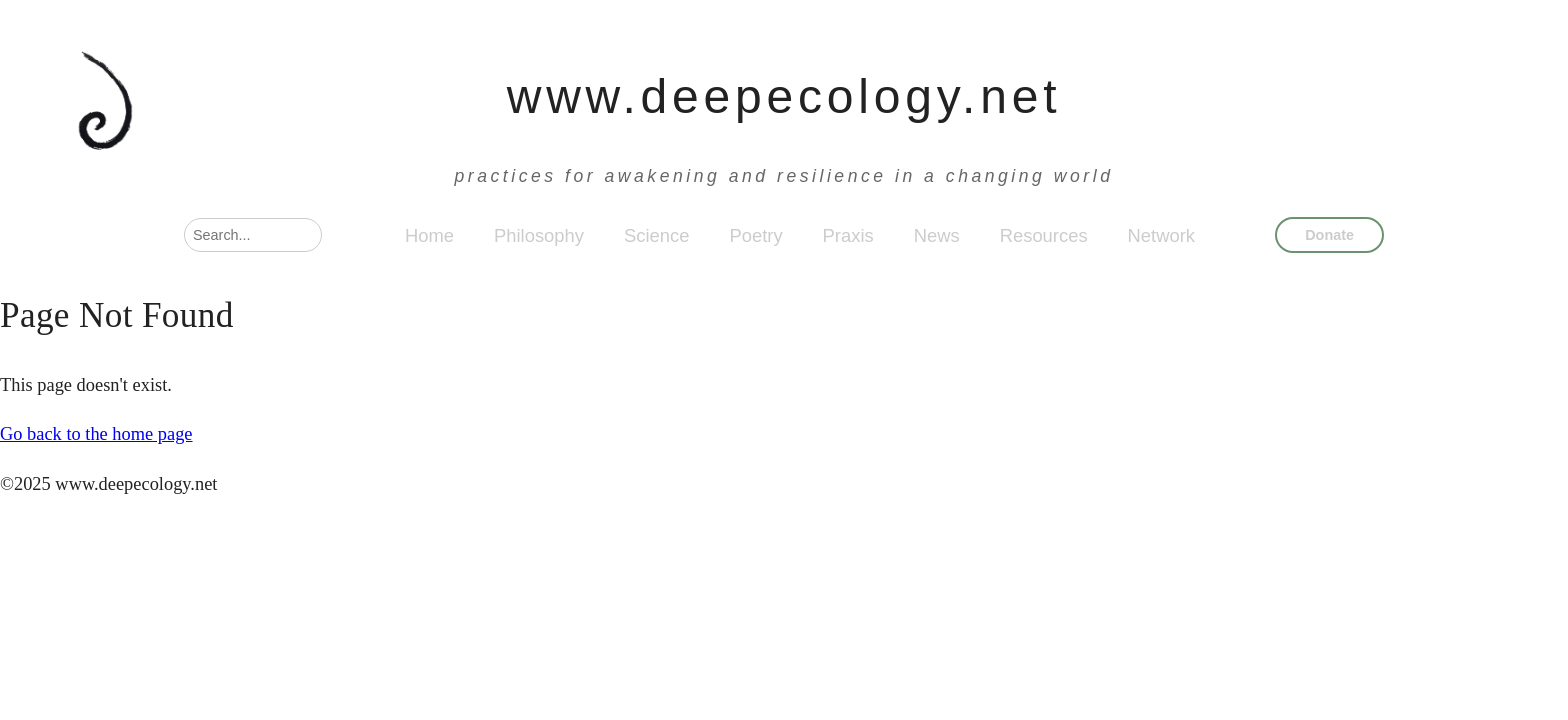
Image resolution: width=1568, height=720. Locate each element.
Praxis (848, 235)
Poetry (755, 235)
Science (656, 235)
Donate (1329, 235)
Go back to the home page (96, 434)
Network (1161, 235)
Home (429, 235)
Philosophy (539, 235)
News (937, 235)
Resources (1044, 235)
